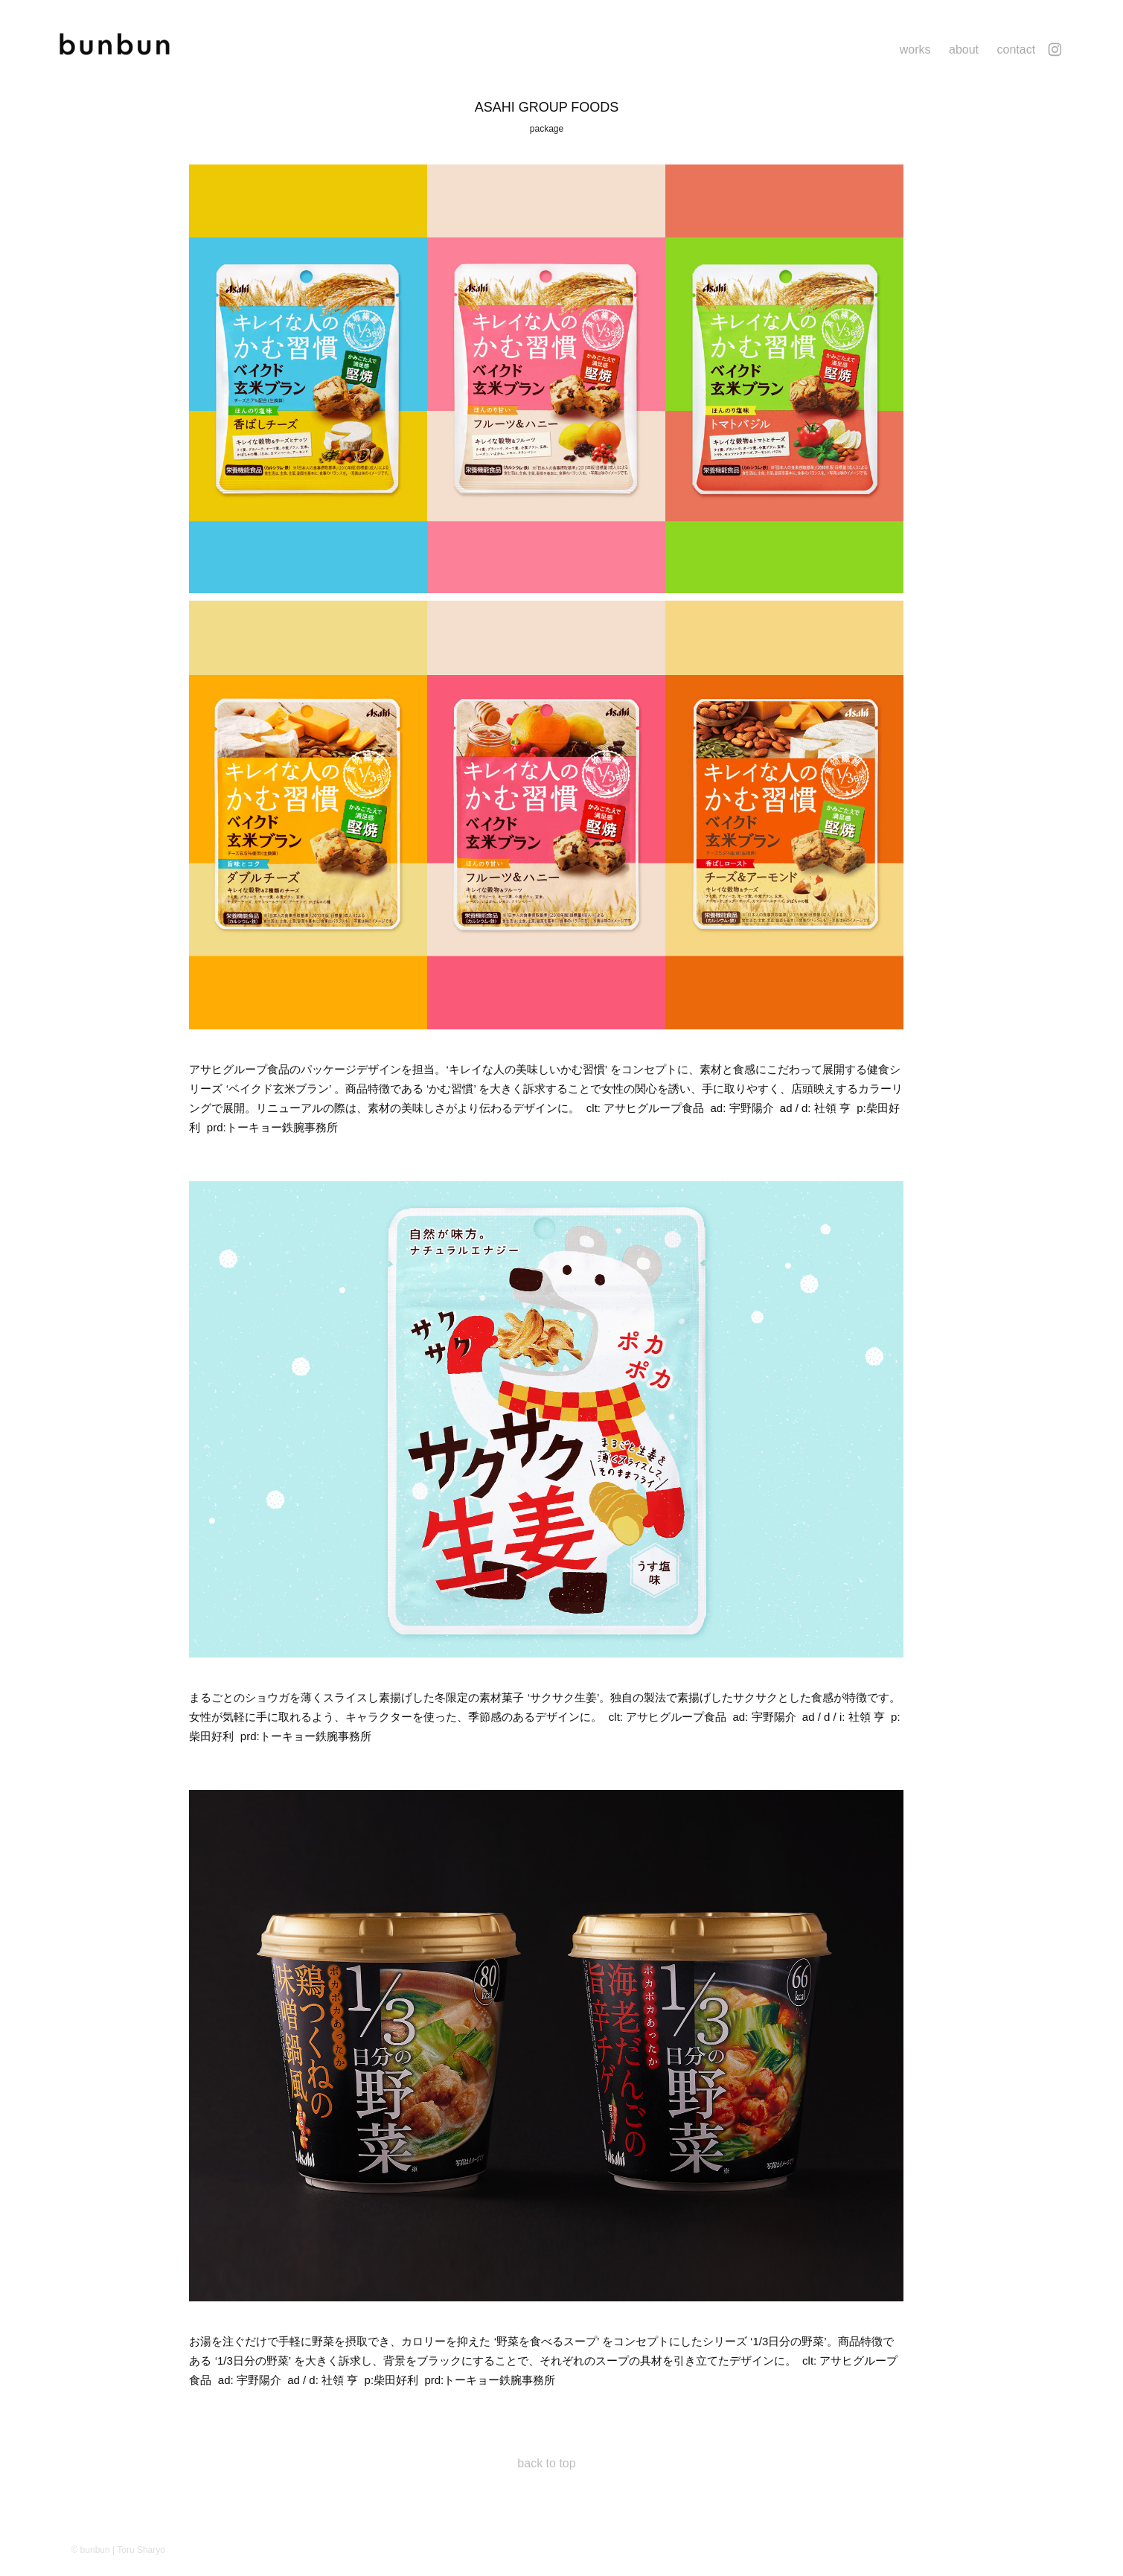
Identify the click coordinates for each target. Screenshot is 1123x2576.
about (964, 49)
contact (1015, 49)
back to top (546, 2463)
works (915, 49)
